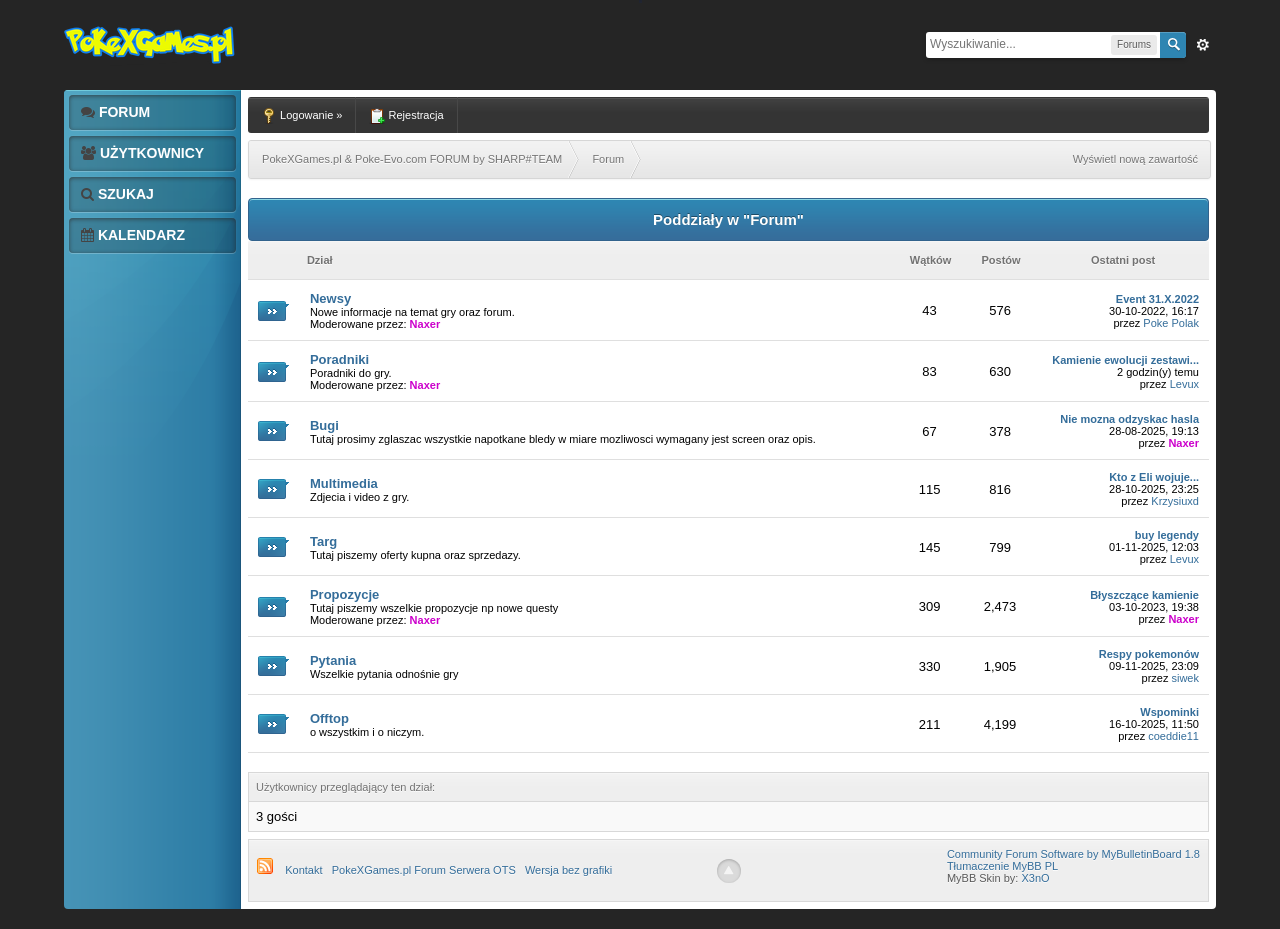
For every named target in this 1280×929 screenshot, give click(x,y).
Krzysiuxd (1175, 501)
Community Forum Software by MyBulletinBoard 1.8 (1073, 854)
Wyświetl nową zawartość (1135, 159)
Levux (1184, 384)
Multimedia (344, 483)
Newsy (330, 298)
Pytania (333, 660)
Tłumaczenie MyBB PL (1002, 866)
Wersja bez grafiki (568, 870)
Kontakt (303, 870)
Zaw (1203, 45)
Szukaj (117, 194)
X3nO (1035, 878)
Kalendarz (133, 235)
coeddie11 (1173, 736)
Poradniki (339, 359)
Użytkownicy (142, 153)
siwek (1185, 678)
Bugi (324, 425)
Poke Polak (1171, 323)
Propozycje (344, 594)
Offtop (329, 718)
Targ (323, 541)
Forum (115, 112)
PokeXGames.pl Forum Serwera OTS (424, 870)
